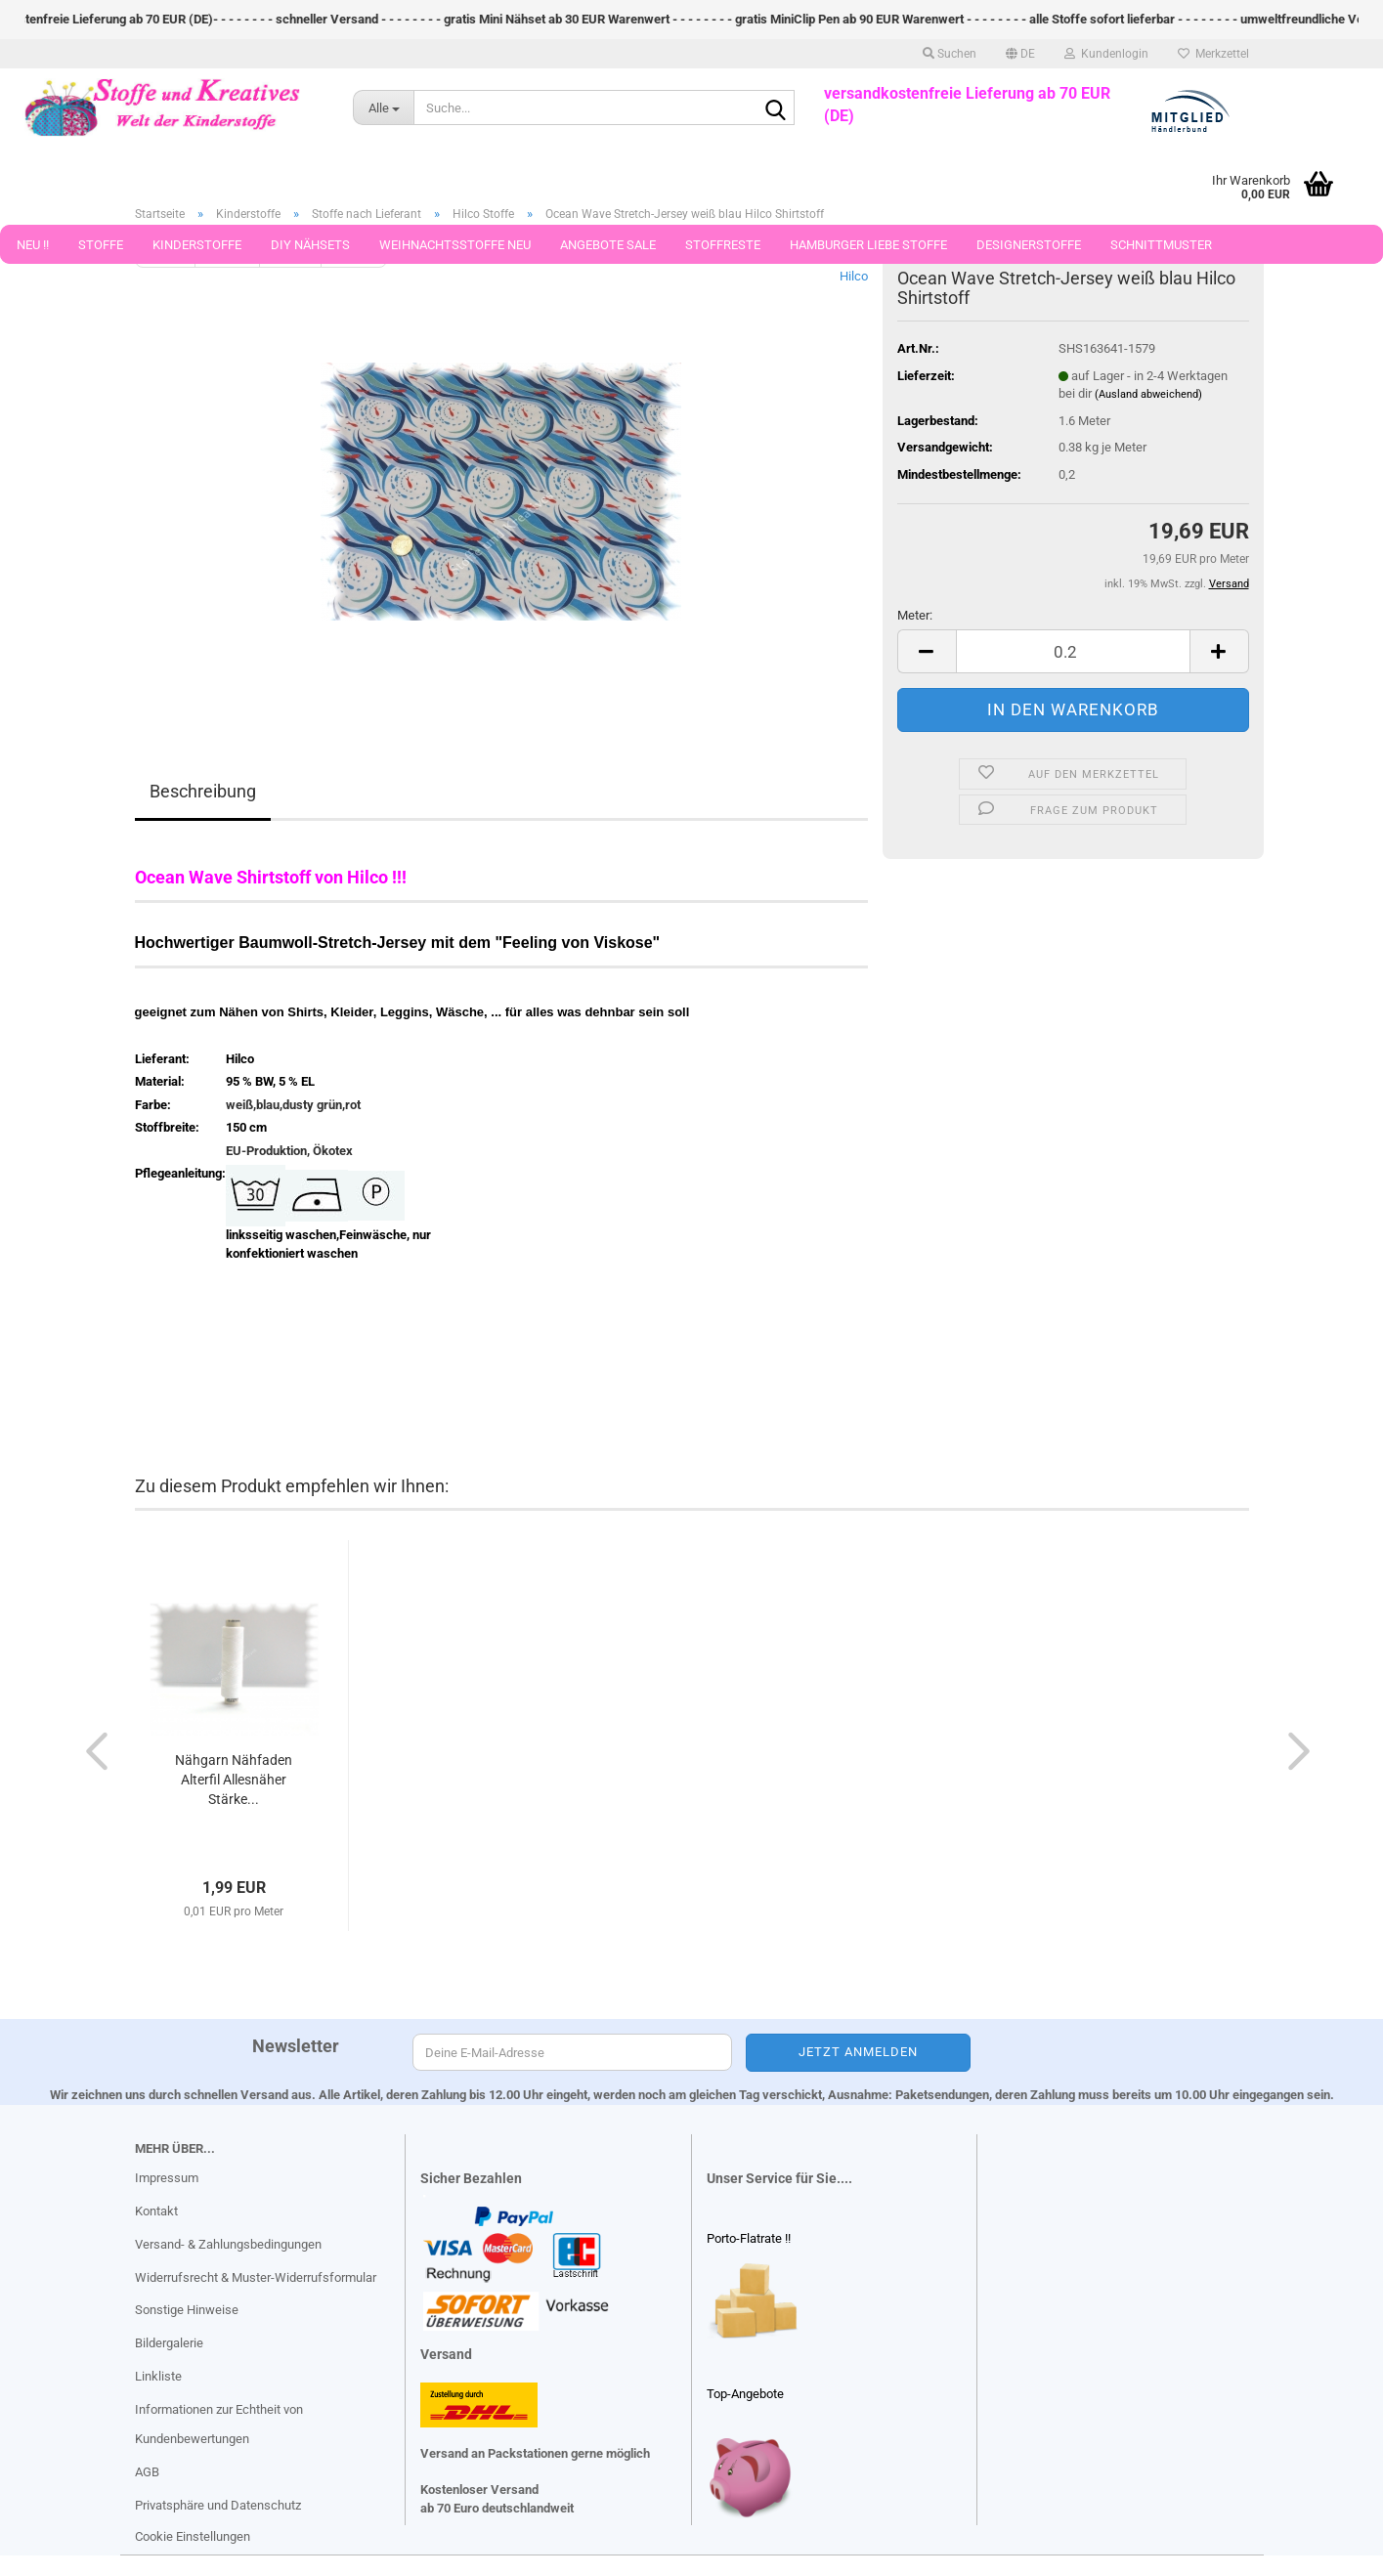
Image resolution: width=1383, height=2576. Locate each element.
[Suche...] (383, 107)
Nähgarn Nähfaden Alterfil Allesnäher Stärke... (233, 1779)
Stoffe (100, 244)
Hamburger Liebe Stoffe (868, 244)
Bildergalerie (169, 2343)
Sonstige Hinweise (186, 2309)
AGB (147, 2472)
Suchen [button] (949, 54)
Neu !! (33, 244)
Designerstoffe (1028, 244)
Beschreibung (203, 791)
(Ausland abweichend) (1148, 394)
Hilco (854, 276)
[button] (1020, 53)
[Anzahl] (1073, 651)
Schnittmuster (1161, 244)
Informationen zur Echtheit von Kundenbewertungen (219, 2424)
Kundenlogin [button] (1106, 54)
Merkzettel (1213, 54)
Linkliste (158, 2376)
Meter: (914, 615)
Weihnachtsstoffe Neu (455, 244)
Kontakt (156, 2211)
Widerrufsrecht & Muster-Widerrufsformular (255, 2277)
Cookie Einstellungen (192, 2536)
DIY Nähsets (310, 244)
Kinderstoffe (196, 244)
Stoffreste (722, 244)
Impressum (166, 2177)
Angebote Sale (608, 244)
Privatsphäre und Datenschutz (218, 2505)
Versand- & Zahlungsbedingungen (228, 2244)
